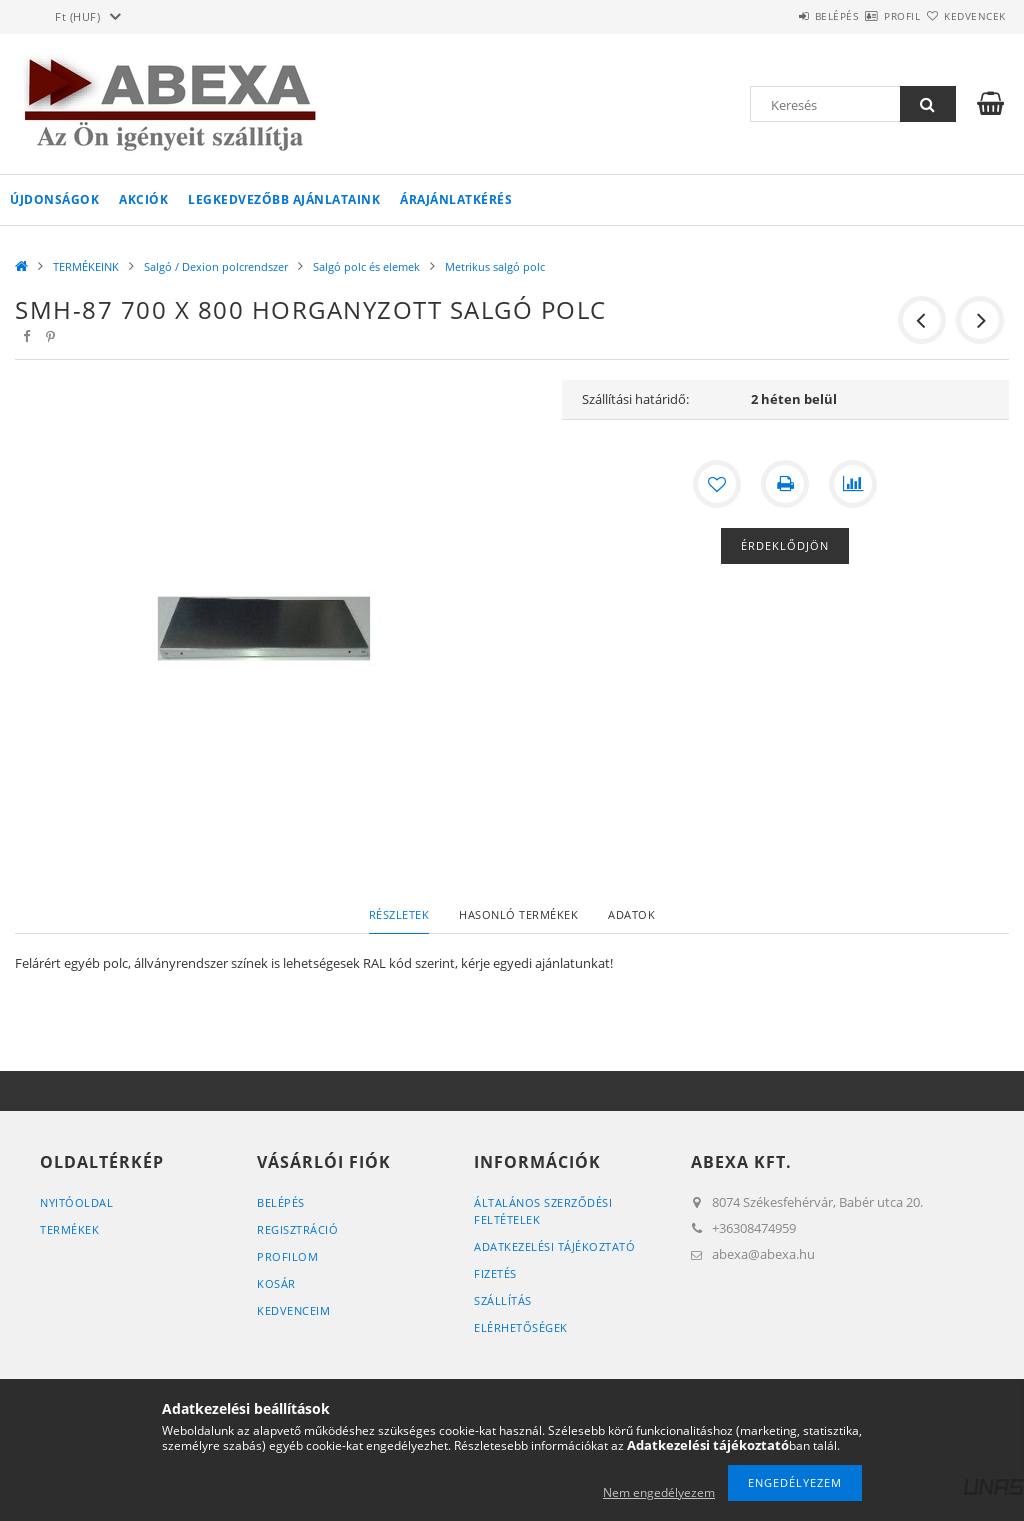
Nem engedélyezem (659, 1492)
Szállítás (503, 1300)
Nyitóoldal (76, 1202)
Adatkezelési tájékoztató (554, 1246)
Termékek (69, 1229)
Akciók (143, 199)
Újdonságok (54, 199)
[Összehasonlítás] (853, 484)
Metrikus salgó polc (495, 266)
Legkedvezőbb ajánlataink (284, 199)
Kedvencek (963, 16)
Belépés (778, 16)
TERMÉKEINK (86, 266)
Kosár (276, 1283)
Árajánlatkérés (456, 199)
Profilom (287, 1256)
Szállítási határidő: (635, 399)
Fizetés (495, 1273)
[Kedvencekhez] (717, 484)
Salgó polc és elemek (366, 266)
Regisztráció (297, 1229)
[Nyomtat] (785, 484)
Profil (867, 16)
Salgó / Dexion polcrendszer (216, 266)
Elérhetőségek (521, 1327)
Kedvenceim (293, 1310)
